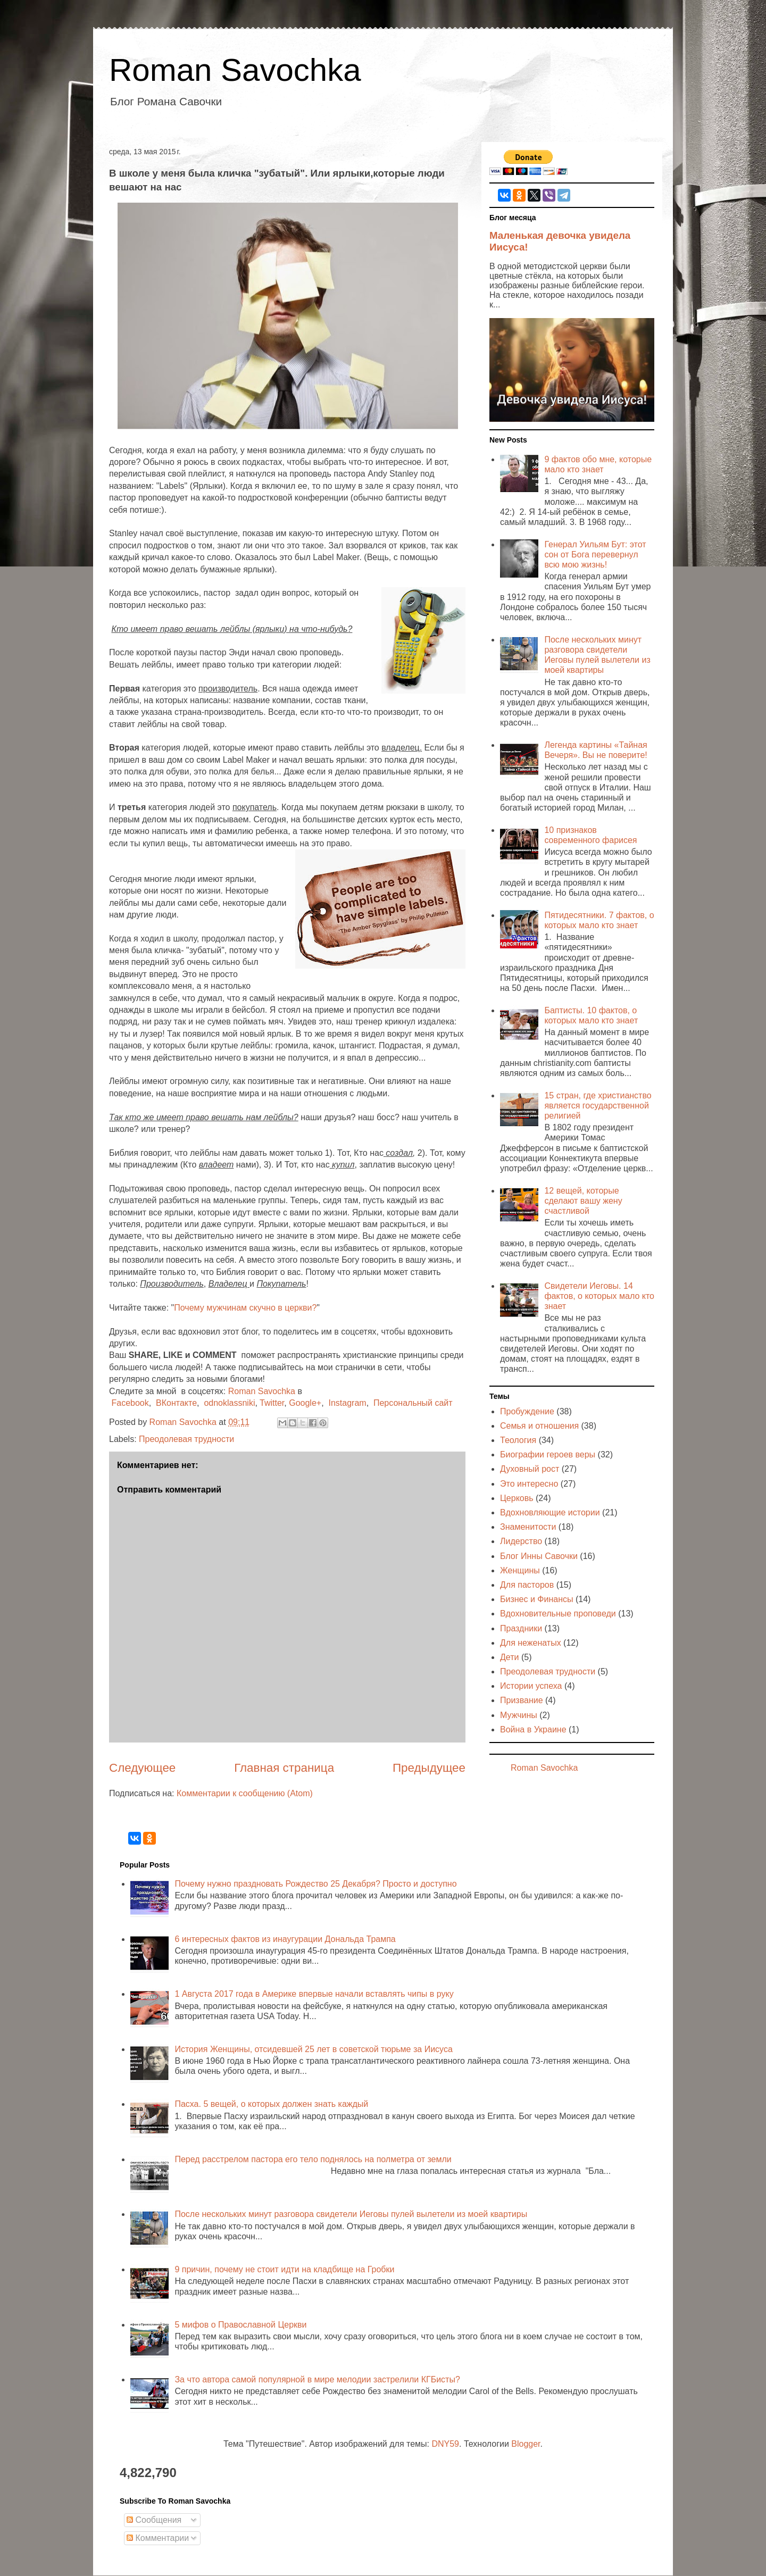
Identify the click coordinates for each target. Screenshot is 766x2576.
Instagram (347, 1402)
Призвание (521, 1700)
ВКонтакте (176, 1402)
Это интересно (529, 1483)
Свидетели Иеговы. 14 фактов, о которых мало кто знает (599, 1296)
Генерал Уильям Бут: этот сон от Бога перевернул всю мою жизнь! (595, 554)
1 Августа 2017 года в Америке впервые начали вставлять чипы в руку (313, 1993)
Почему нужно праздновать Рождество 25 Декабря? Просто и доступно (315, 1883)
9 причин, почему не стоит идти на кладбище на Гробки (284, 2269)
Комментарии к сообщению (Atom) (245, 1793)
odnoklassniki (229, 1402)
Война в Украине (533, 1729)
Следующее (142, 1767)
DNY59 (445, 2443)
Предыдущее (429, 1767)
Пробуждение (527, 1411)
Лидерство (521, 1541)
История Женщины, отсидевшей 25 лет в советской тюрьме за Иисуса (313, 2049)
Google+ (305, 1402)
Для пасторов (527, 1584)
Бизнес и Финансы (536, 1599)
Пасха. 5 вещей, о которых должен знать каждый (271, 2103)
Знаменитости (528, 1526)
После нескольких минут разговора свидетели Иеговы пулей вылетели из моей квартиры (350, 2214)
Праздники (521, 1628)
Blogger (525, 2443)
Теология (518, 1440)
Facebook (129, 1402)
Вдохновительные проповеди (558, 1613)
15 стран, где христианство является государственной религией (597, 1105)
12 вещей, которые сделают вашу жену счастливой (583, 1200)
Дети (509, 1657)
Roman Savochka (235, 70)
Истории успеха (531, 1685)
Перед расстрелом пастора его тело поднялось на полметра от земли (312, 2159)
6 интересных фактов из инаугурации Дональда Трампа (284, 1939)
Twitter (272, 1402)
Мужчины (518, 1715)
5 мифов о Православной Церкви (240, 2324)
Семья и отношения (539, 1425)
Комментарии (158, 2537)
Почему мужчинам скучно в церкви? (245, 1307)
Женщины (520, 1570)
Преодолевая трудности (186, 1439)
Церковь (517, 1498)
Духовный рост (529, 1468)
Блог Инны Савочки (539, 1556)
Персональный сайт (413, 1402)
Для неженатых (530, 1642)
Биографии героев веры (547, 1454)
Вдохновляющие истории (550, 1512)
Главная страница (284, 1767)
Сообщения (154, 2519)
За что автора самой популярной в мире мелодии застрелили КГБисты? (317, 2379)
